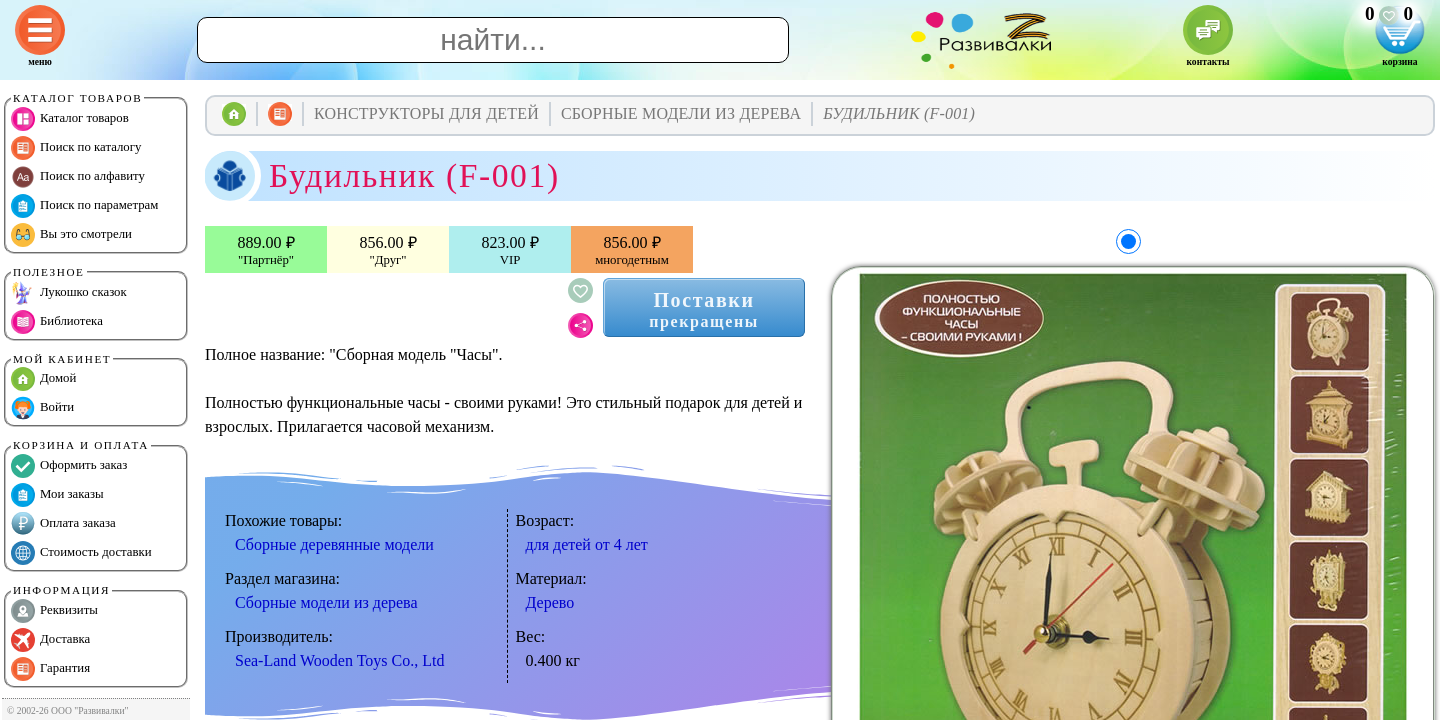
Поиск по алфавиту (78, 177)
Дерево (550, 602)
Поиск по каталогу (76, 148)
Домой (43, 379)
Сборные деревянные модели (334, 544)
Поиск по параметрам (84, 206)
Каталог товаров (70, 119)
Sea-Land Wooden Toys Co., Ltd (339, 660)
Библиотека (57, 322)
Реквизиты (54, 611)
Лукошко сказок (69, 293)
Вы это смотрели (71, 235)
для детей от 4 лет (587, 544)
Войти (42, 408)
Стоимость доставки (81, 553)
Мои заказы (57, 495)
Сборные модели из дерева (326, 602)
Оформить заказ (69, 466)
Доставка (50, 640)
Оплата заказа (63, 524)
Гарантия (50, 669)
